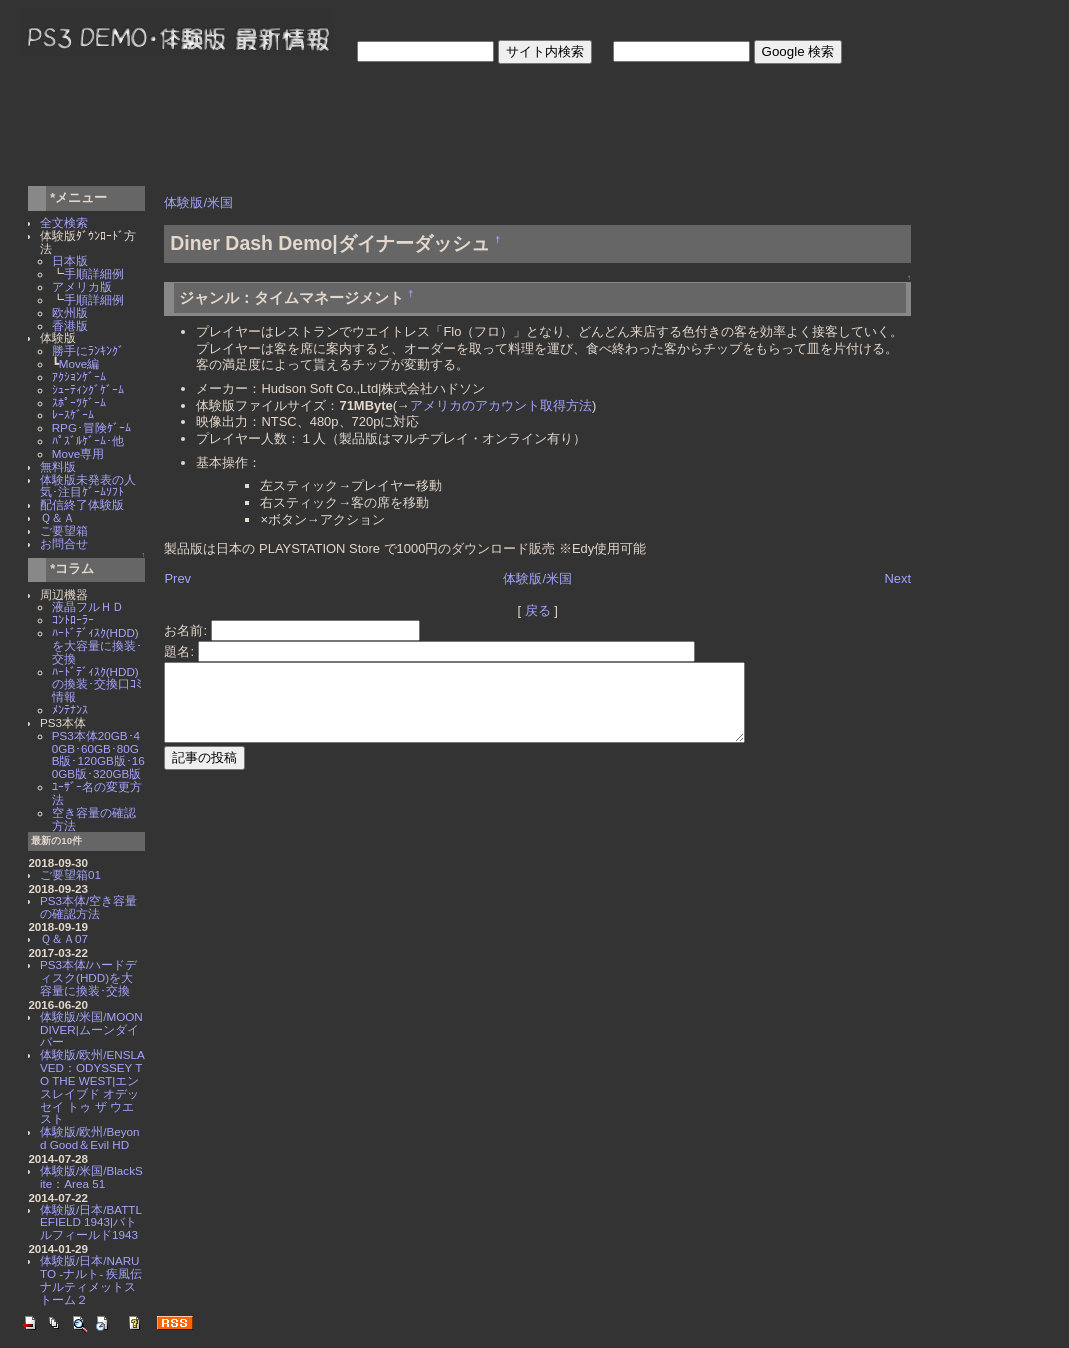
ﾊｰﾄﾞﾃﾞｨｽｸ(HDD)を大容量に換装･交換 (97, 645)
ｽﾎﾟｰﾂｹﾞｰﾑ (79, 402)
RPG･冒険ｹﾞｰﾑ (91, 427)
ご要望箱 (64, 530)
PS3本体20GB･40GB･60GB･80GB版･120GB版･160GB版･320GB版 (98, 754)
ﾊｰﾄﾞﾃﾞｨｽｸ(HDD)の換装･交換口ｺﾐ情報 (97, 684)
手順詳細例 (94, 273)
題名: (180, 651)
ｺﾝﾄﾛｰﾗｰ (73, 619)
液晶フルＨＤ (88, 606)
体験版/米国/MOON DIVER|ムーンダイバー (91, 1029)
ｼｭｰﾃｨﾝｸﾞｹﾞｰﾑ (88, 389)
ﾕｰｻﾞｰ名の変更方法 (97, 793)
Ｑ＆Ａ (57, 517)
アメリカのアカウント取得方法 (501, 405)
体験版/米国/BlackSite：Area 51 (91, 1177)
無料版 (58, 466)
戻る (538, 610)
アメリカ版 (82, 286)
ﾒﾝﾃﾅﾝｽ (70, 709)
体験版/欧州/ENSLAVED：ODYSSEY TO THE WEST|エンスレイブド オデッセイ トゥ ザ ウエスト (92, 1086)
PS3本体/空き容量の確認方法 (88, 907)
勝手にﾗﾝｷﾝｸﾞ (88, 350)
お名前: (187, 630)
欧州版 (70, 312)
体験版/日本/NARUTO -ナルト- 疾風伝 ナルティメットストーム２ (97, 1279)
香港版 (70, 325)
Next (897, 578)
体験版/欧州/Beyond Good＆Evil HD (90, 1138)
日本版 (70, 260)
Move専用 (78, 453)
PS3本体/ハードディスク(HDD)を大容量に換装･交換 (88, 977)
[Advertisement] (388, 128)
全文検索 (64, 222)
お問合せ (64, 543)
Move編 (79, 363)
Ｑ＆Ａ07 (64, 938)
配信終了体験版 (82, 504)
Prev (177, 578)
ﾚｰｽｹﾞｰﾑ (73, 414)
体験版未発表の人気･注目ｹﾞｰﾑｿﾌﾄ (88, 486)
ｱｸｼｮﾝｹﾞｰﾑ (79, 376)
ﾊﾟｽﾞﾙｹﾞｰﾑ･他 (88, 440)
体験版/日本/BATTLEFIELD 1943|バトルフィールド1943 (91, 1222)
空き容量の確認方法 (94, 819)
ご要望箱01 (70, 874)
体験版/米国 (198, 202)
